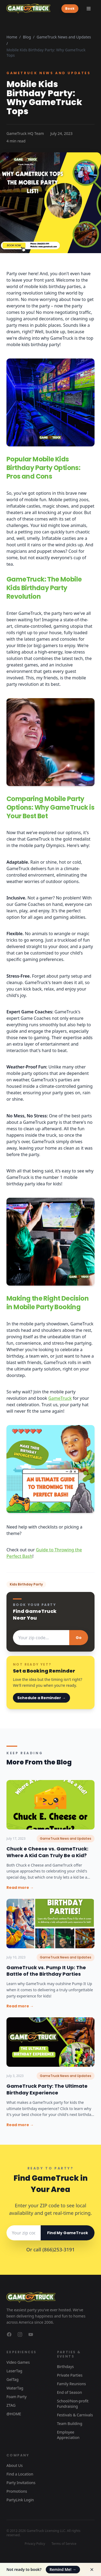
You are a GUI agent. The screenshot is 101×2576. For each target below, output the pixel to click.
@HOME (13, 2413)
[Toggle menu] (89, 9)
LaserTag (14, 2370)
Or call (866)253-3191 (50, 2249)
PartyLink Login (20, 2499)
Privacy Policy (35, 2544)
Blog (27, 37)
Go (79, 1637)
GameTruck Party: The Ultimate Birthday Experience (47, 2089)
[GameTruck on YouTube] (30, 2334)
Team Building (69, 2423)
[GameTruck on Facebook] (9, 2334)
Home (11, 37)
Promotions (16, 2491)
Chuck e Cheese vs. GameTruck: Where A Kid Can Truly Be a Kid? (47, 1852)
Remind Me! (63, 2569)
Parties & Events (69, 2354)
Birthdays (65, 2366)
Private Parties (70, 2375)
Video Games (18, 2362)
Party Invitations (20, 2482)
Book (70, 8)
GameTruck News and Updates (64, 37)
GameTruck (60, 1398)
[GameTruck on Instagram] (20, 2334)
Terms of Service (63, 2544)
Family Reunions (71, 2383)
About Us (14, 2465)
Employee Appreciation (68, 2435)
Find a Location (19, 2474)
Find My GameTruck (67, 2233)
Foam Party (16, 2396)
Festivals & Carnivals (75, 2414)
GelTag (12, 2379)
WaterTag (14, 2388)
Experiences (21, 2352)
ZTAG (11, 2405)
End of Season (69, 2392)
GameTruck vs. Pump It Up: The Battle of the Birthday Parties (46, 1971)
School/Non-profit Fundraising (73, 2403)
